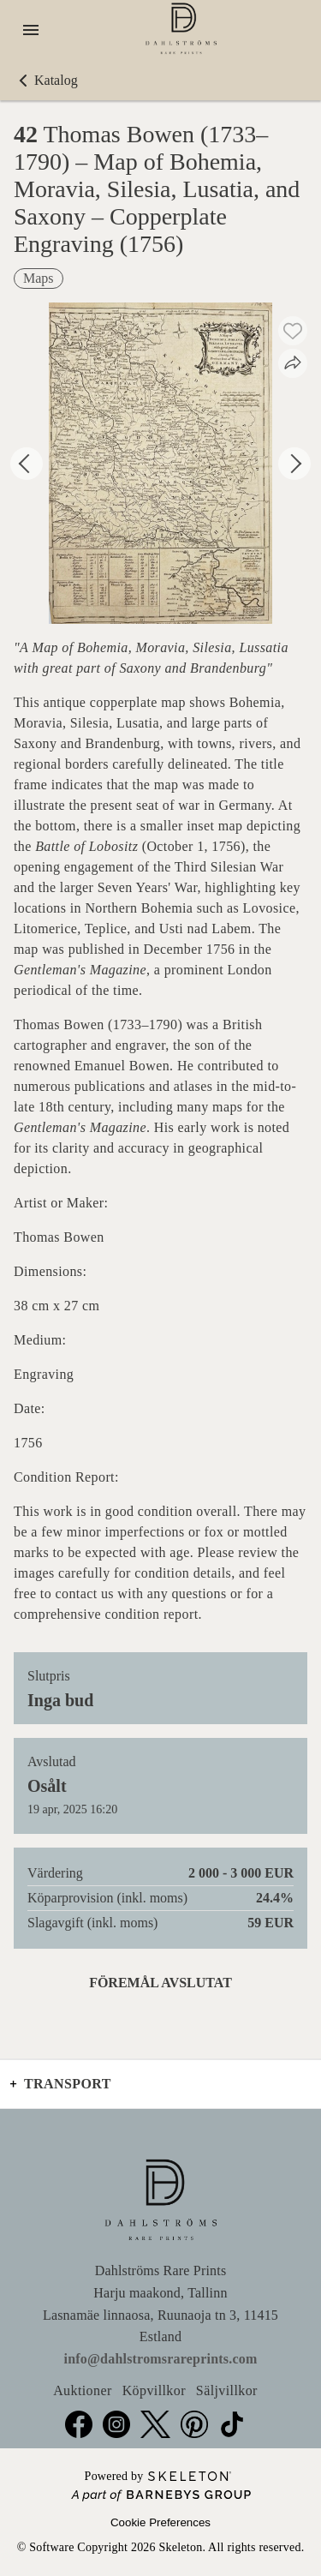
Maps (38, 278)
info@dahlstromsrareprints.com (161, 2358)
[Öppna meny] (31, 30)
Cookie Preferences (160, 2522)
